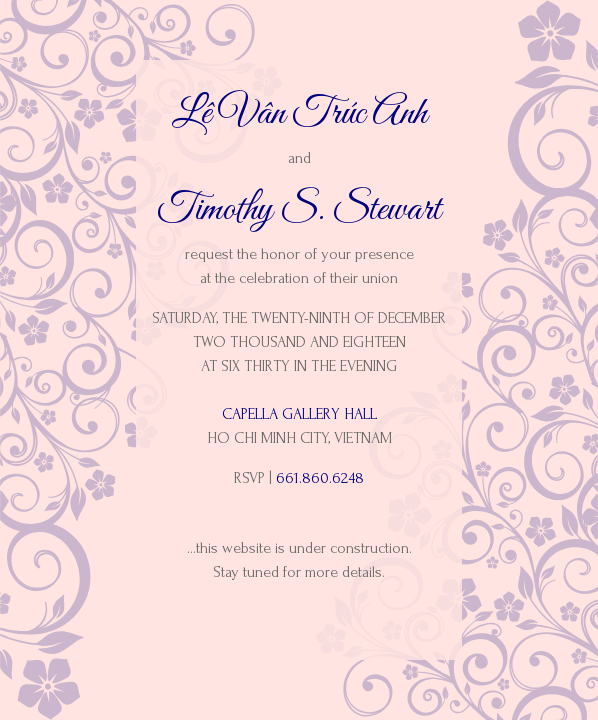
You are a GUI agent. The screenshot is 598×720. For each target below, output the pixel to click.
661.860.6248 (320, 478)
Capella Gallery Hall (299, 414)
